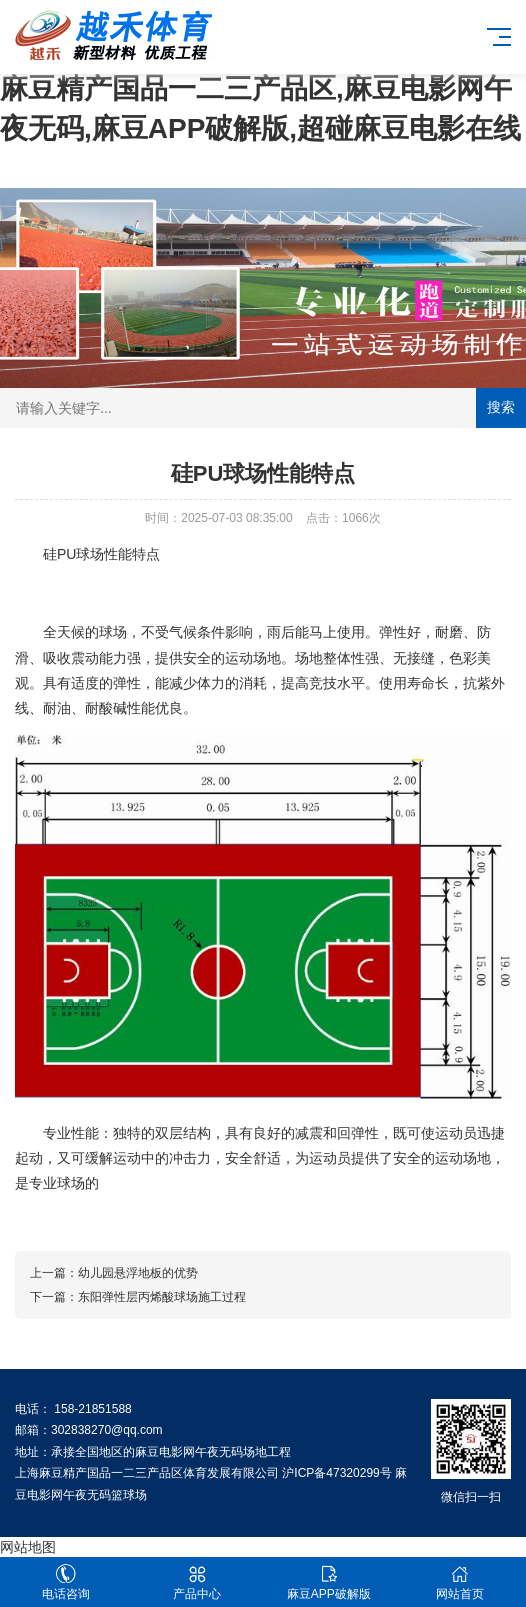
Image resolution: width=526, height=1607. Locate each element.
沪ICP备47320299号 (336, 1473)
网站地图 (28, 1547)
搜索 (501, 407)
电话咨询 (66, 1582)
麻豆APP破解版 (329, 1582)
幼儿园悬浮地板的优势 (138, 1273)
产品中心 (198, 1582)
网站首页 (461, 1582)
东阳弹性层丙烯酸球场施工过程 (162, 1297)
